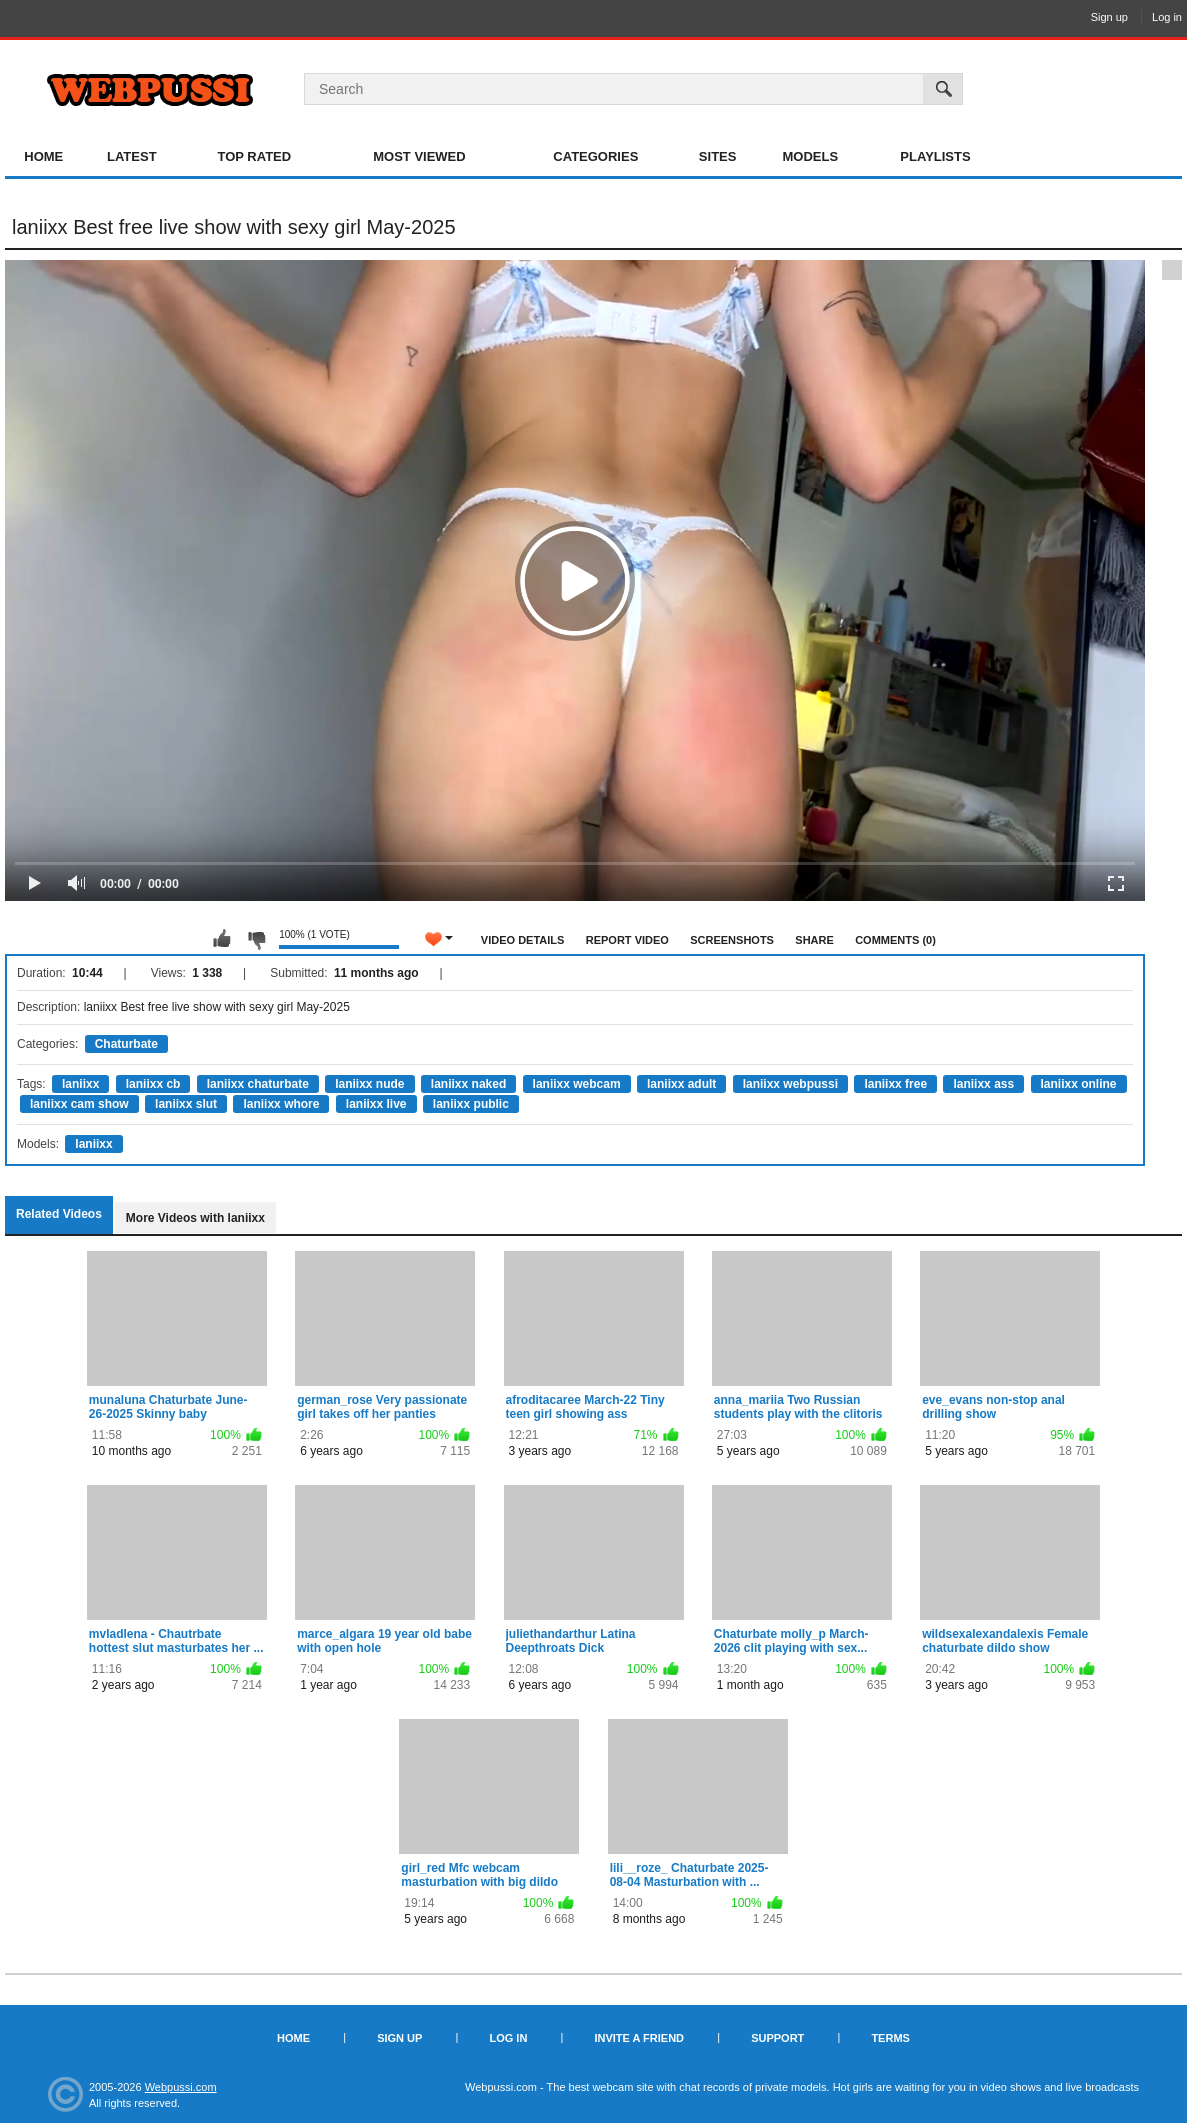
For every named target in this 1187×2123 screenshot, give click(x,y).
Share (814, 940)
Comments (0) (895, 940)
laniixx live (376, 1104)
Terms (890, 2038)
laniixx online (1079, 1084)
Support (777, 2038)
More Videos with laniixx (195, 1218)
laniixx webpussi (790, 1084)
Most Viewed (419, 156)
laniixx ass (983, 1084)
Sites (718, 156)
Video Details (523, 940)
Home (43, 156)
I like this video (222, 939)
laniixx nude (369, 1084)
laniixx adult (681, 1084)
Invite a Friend (639, 2038)
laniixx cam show (79, 1104)
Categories (595, 156)
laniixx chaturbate (258, 1084)
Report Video (627, 940)
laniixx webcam (577, 1084)
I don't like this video (256, 939)
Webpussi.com (181, 2087)
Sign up (1109, 17)
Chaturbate (126, 1044)
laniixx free (895, 1084)
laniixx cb (153, 1084)
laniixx (80, 1084)
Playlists (935, 156)
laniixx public (471, 1104)
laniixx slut (186, 1104)
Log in (1167, 17)
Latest (132, 156)
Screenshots (732, 940)
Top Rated (254, 156)
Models (810, 156)
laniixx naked (468, 1084)
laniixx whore (281, 1104)
